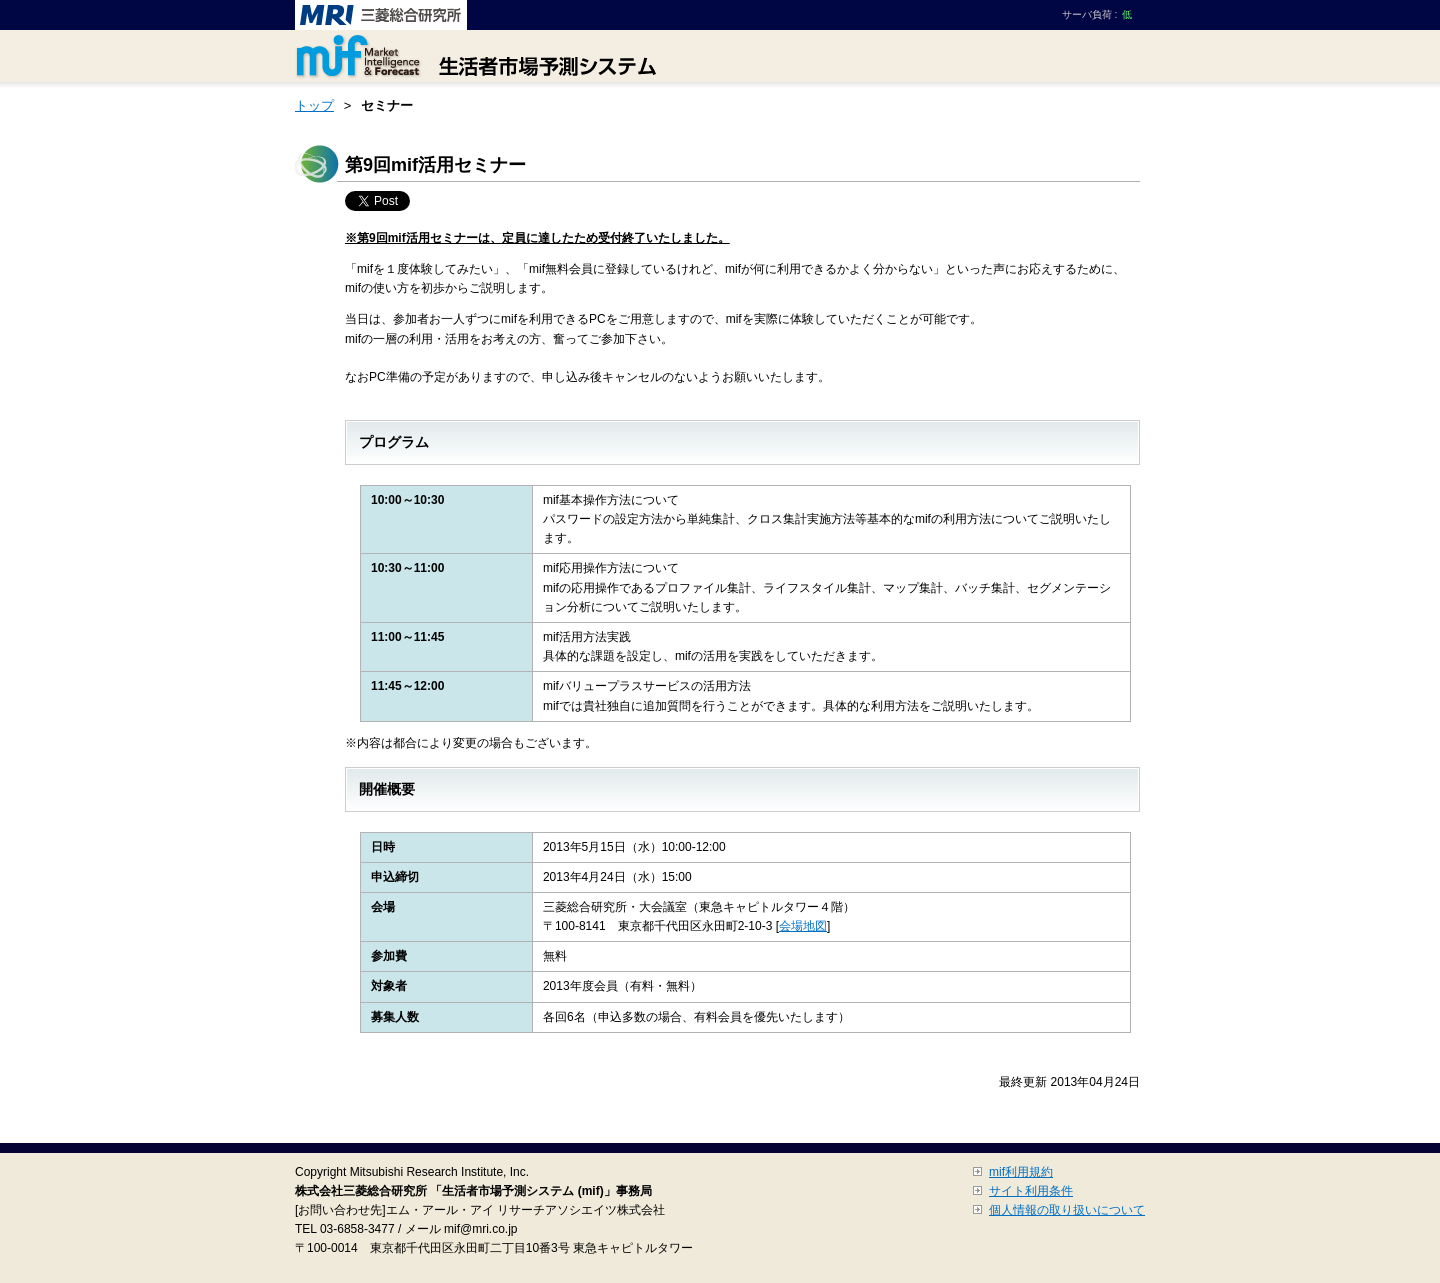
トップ (314, 105)
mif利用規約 (1021, 1172)
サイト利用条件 (1031, 1191)
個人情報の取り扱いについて (1067, 1210)
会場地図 (803, 926)
